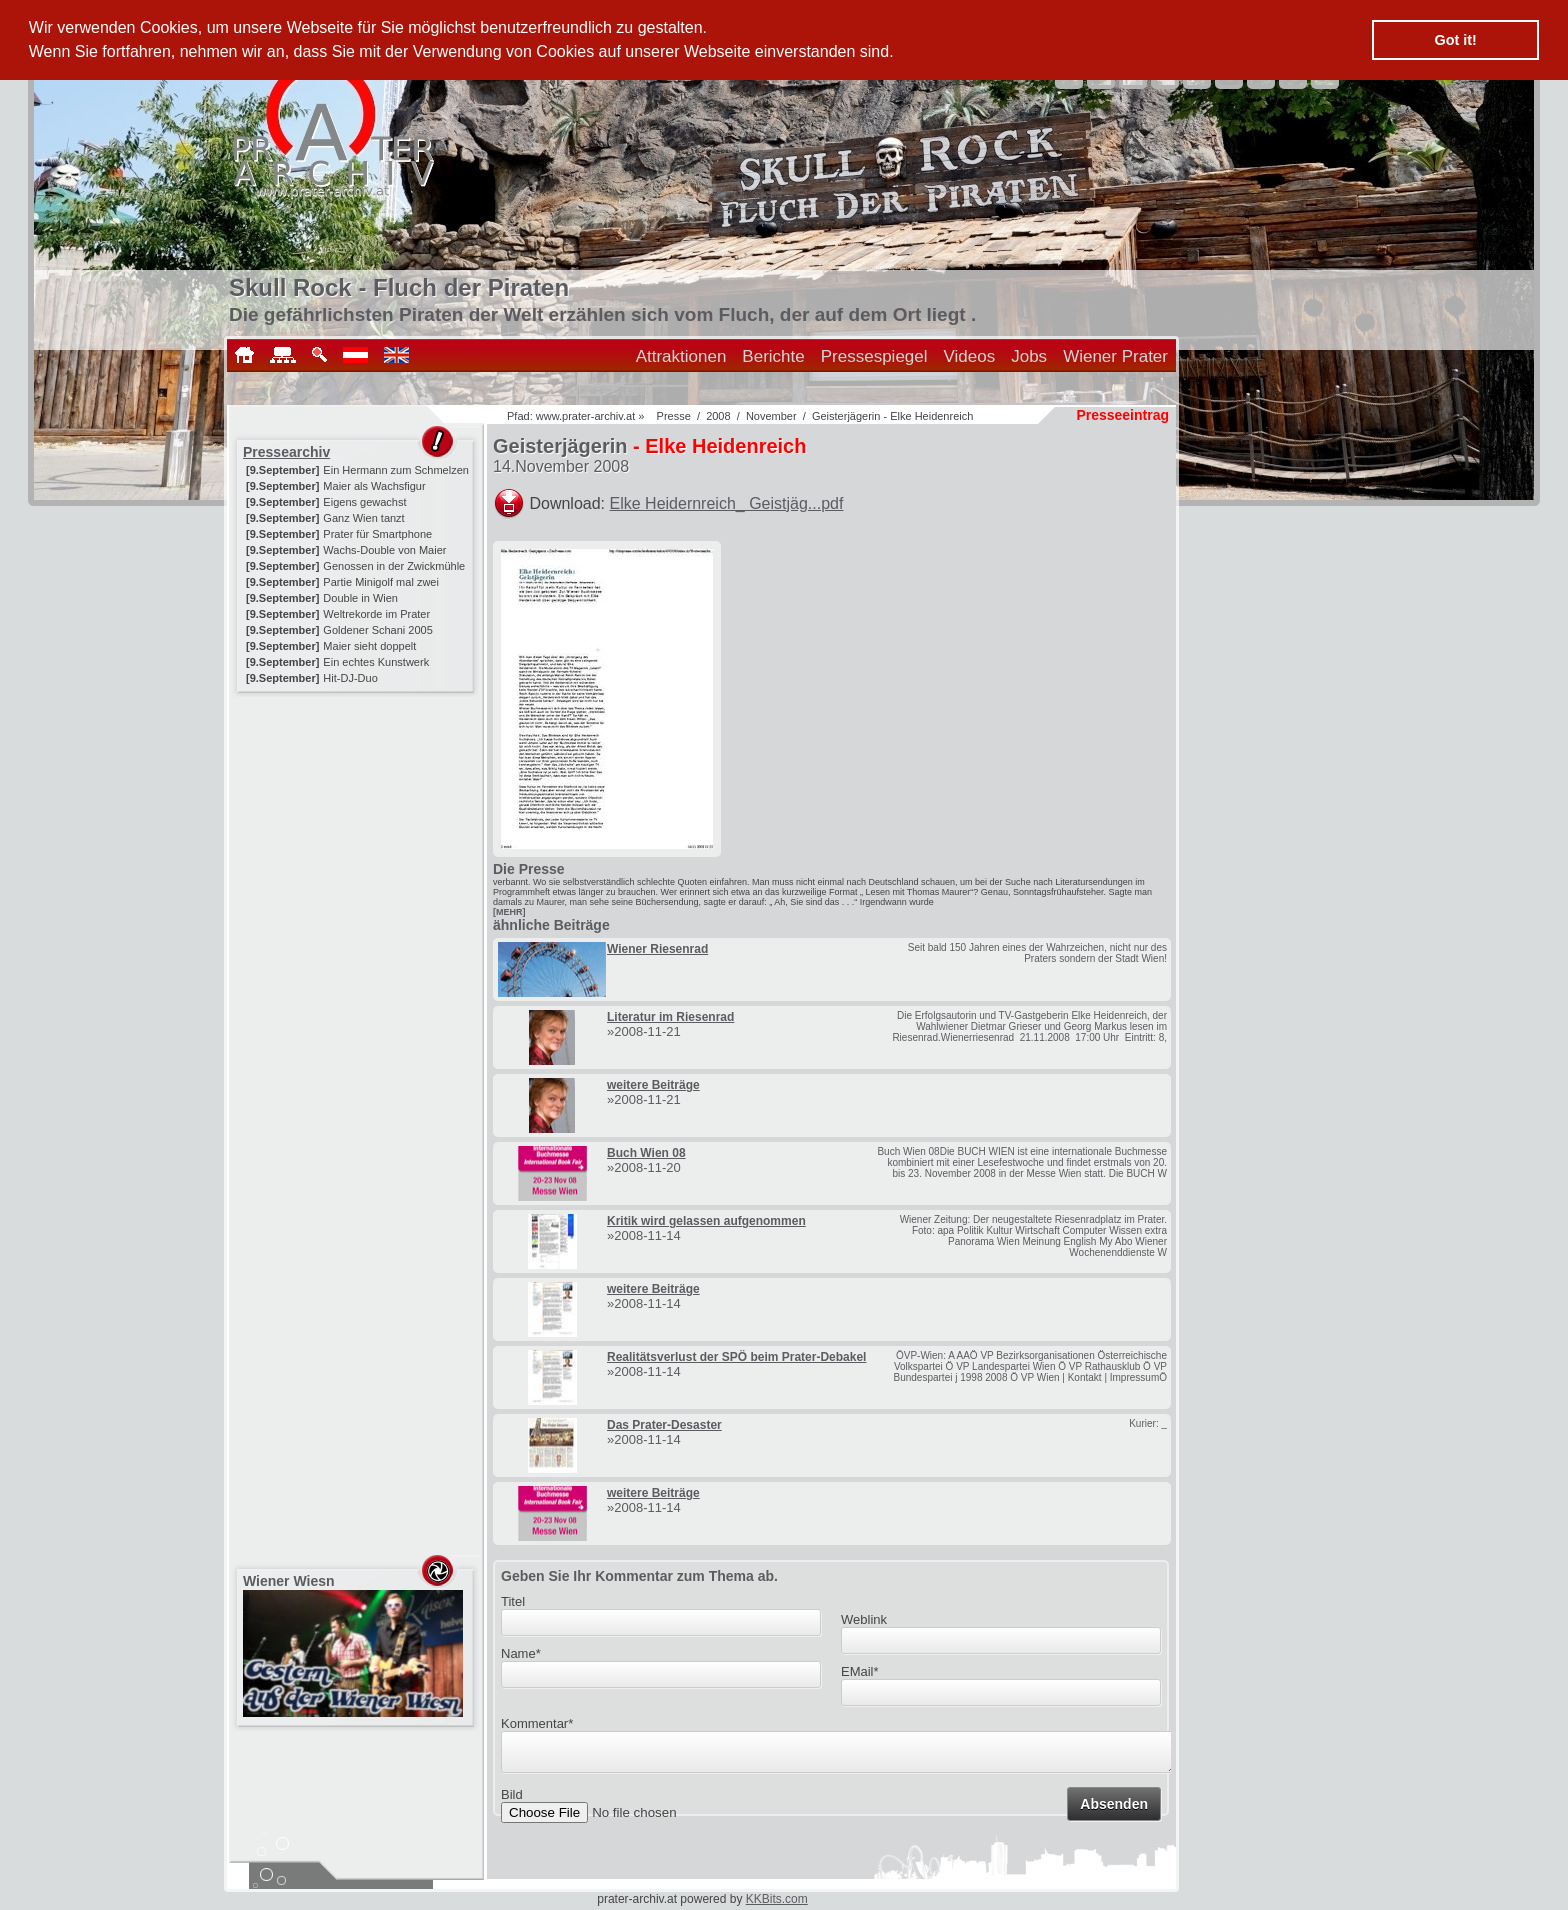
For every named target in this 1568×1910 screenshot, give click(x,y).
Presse (674, 416)
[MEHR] (509, 912)
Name (521, 1653)
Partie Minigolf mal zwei (381, 582)
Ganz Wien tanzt (363, 518)
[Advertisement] (357, 822)
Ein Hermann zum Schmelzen (396, 470)
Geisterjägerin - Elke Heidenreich (892, 416)
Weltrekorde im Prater (376, 614)
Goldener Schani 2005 (377, 630)
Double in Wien (360, 598)
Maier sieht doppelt (369, 646)
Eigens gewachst (364, 502)
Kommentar (537, 1723)
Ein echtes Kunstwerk (376, 662)
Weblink (864, 1619)
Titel (513, 1601)
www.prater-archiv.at (585, 416)
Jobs (1029, 356)
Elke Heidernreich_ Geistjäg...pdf (727, 503)
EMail (860, 1671)
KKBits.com (777, 1899)
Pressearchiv (286, 452)
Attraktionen (681, 356)
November (771, 416)
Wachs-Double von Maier (384, 550)
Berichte (773, 356)
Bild (512, 1800)
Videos (970, 356)
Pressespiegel (874, 356)
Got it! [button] (1456, 40)
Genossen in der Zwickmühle (394, 566)
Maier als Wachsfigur (374, 486)
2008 (718, 416)
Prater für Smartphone (377, 534)
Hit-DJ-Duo (350, 678)
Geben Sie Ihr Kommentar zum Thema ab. (639, 1576)
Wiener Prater (1115, 356)
